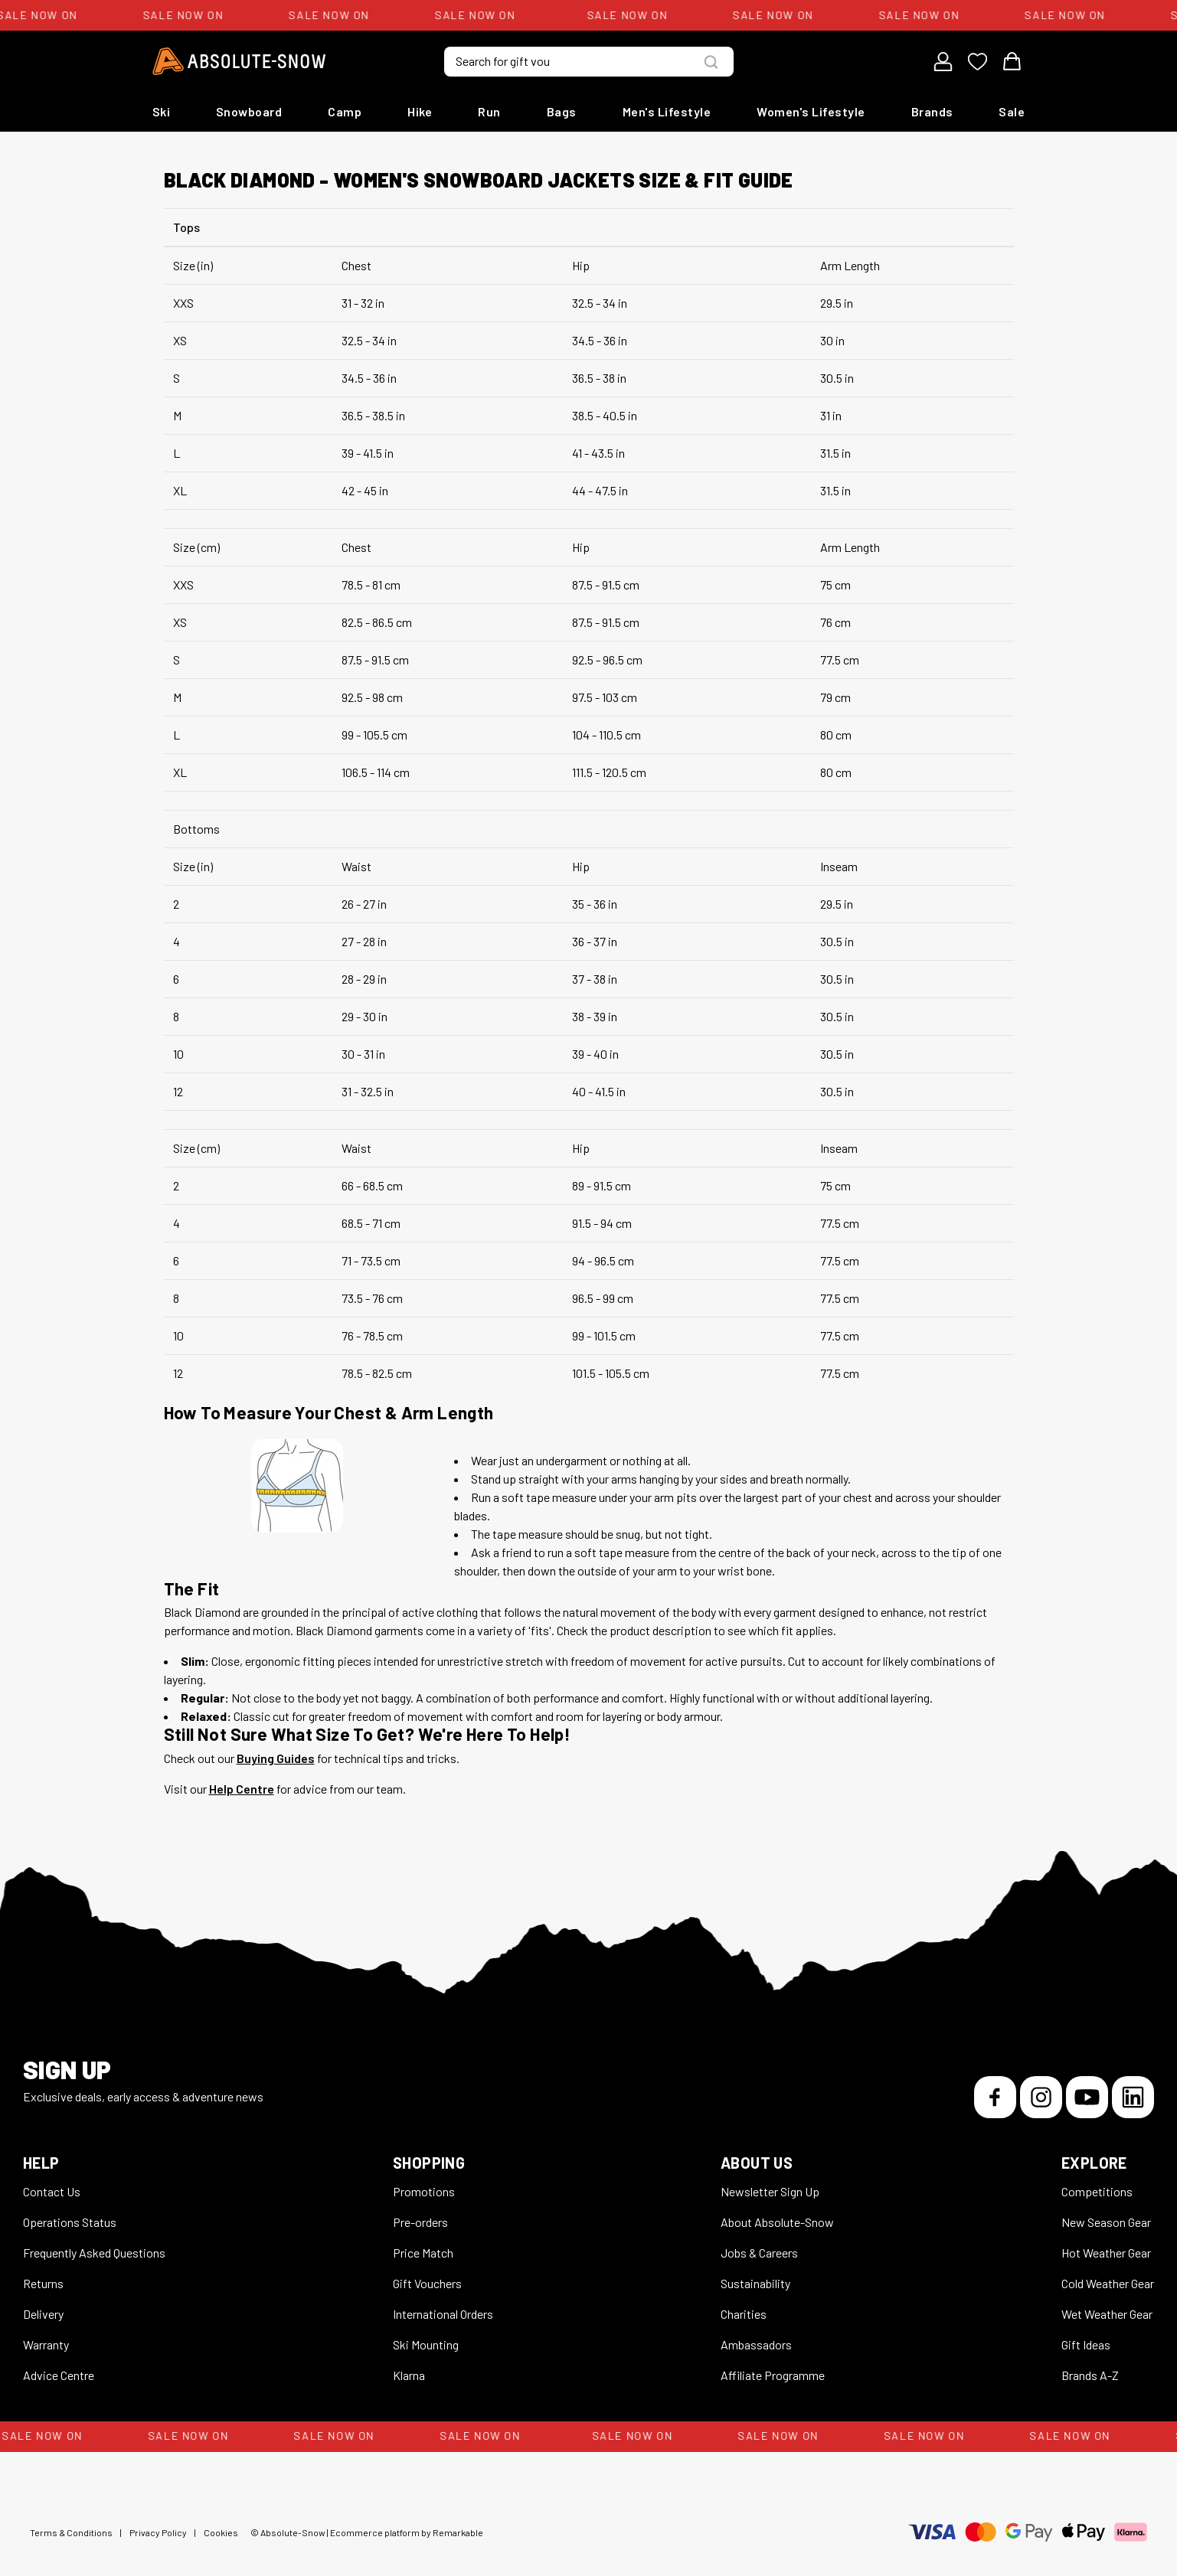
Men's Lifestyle (667, 111)
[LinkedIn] (1133, 2097)
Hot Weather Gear (1106, 2252)
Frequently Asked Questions (94, 2252)
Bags (562, 111)
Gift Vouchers (427, 2283)
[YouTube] (1087, 2097)
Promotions (424, 2191)
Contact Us (51, 2191)
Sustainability (755, 2283)
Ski (161, 111)
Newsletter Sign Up (770, 2191)
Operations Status (69, 2222)
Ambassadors (756, 2344)
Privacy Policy (158, 2532)
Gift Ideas (1085, 2344)
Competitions (1097, 2191)
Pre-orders (420, 2222)
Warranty (46, 2344)
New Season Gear (1106, 2222)
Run (489, 111)
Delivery (43, 2314)
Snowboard (249, 111)
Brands (932, 111)
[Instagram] (1041, 2097)
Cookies (221, 2532)
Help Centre (241, 1788)
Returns (43, 2283)
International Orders (443, 2314)
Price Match (423, 2252)
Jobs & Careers (759, 2252)
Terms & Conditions (71, 2532)
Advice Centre (58, 2375)
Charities (744, 2314)
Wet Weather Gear (1106, 2314)
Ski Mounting (426, 2344)
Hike (419, 111)
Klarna (409, 2375)
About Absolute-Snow (777, 2222)
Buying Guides (276, 1758)
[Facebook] (995, 2097)
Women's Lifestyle (811, 111)
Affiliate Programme (773, 2375)
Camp (344, 111)
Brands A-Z (1090, 2375)
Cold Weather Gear (1107, 2283)
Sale (1012, 111)
